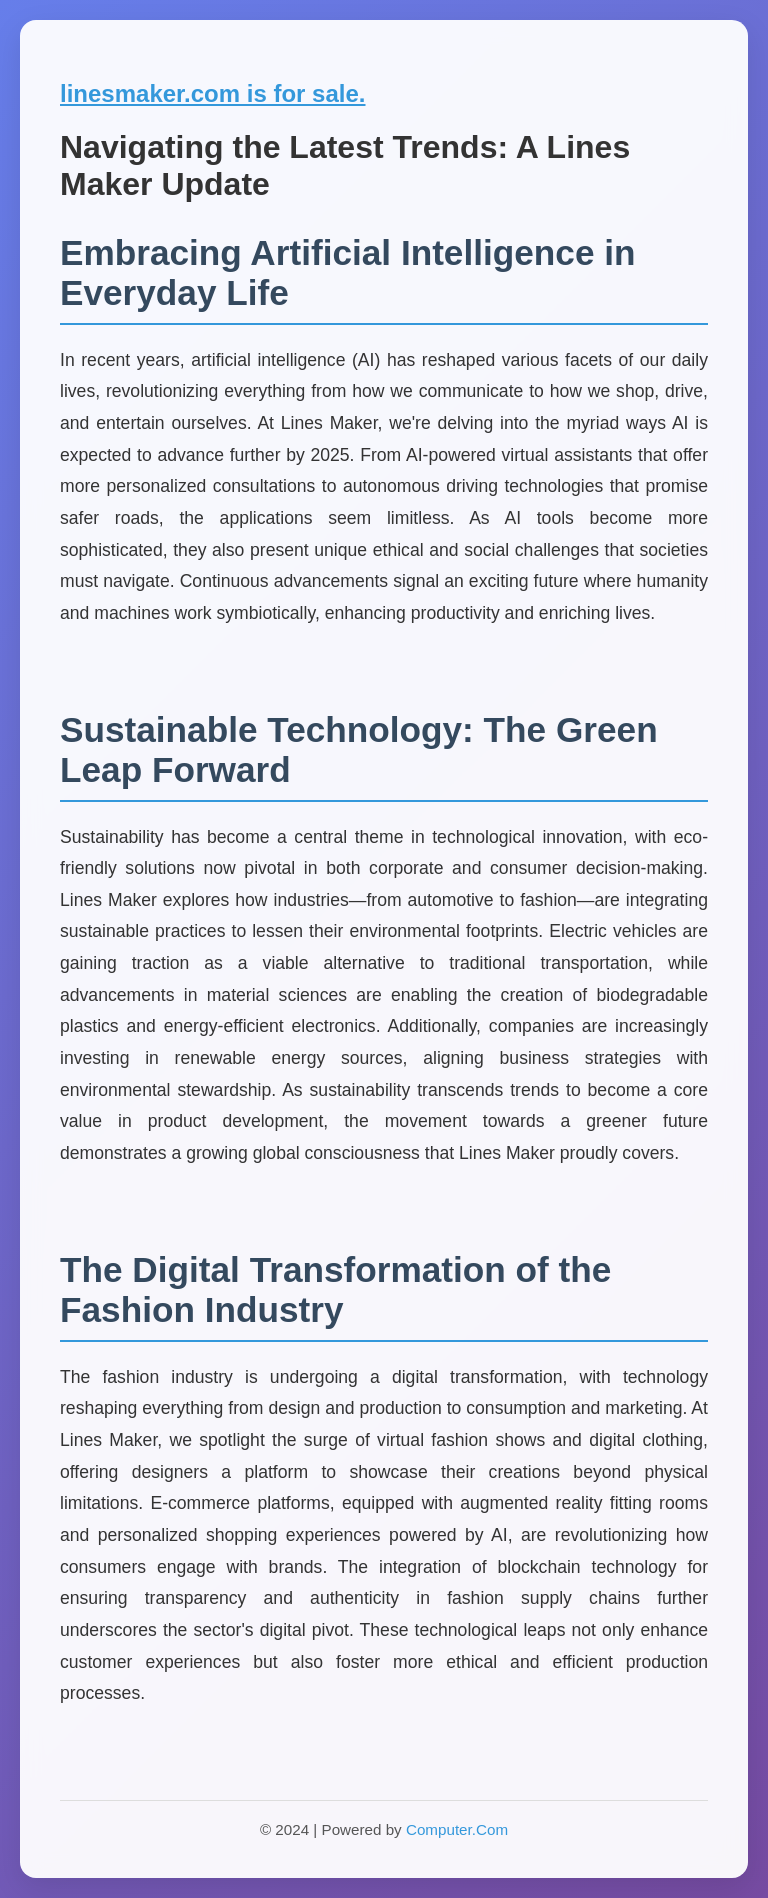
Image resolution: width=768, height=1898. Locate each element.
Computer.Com (457, 1829)
